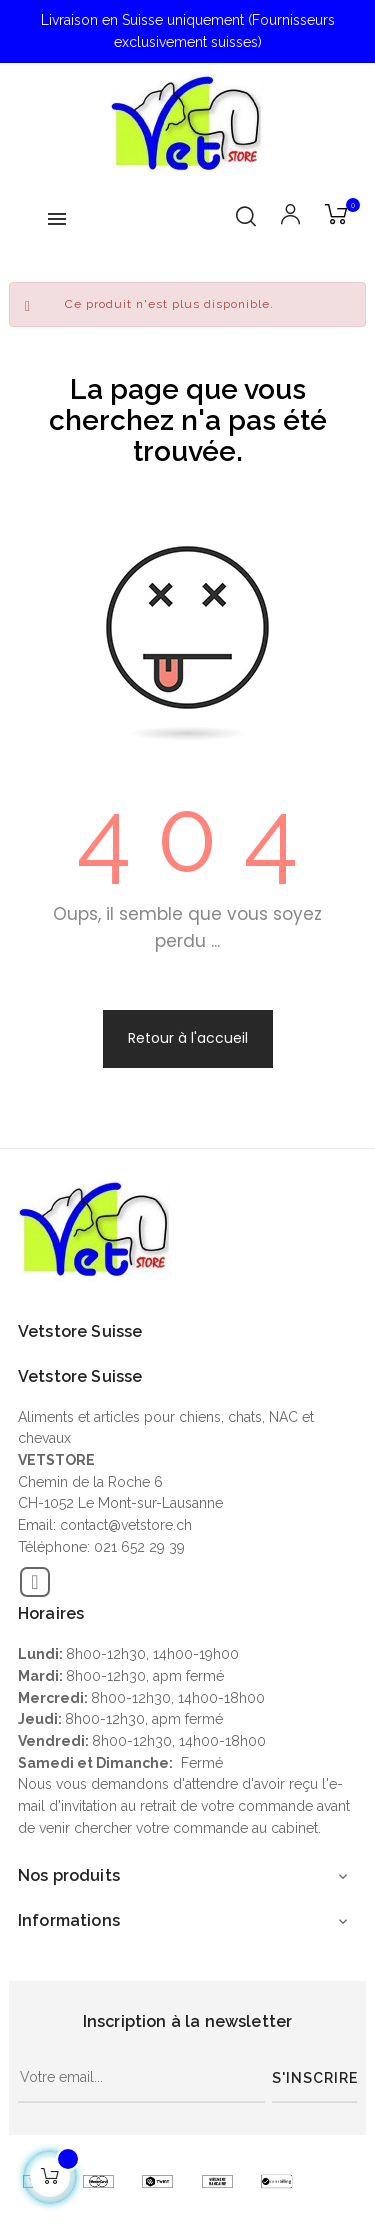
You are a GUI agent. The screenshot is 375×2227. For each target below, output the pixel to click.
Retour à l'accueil (188, 1038)
